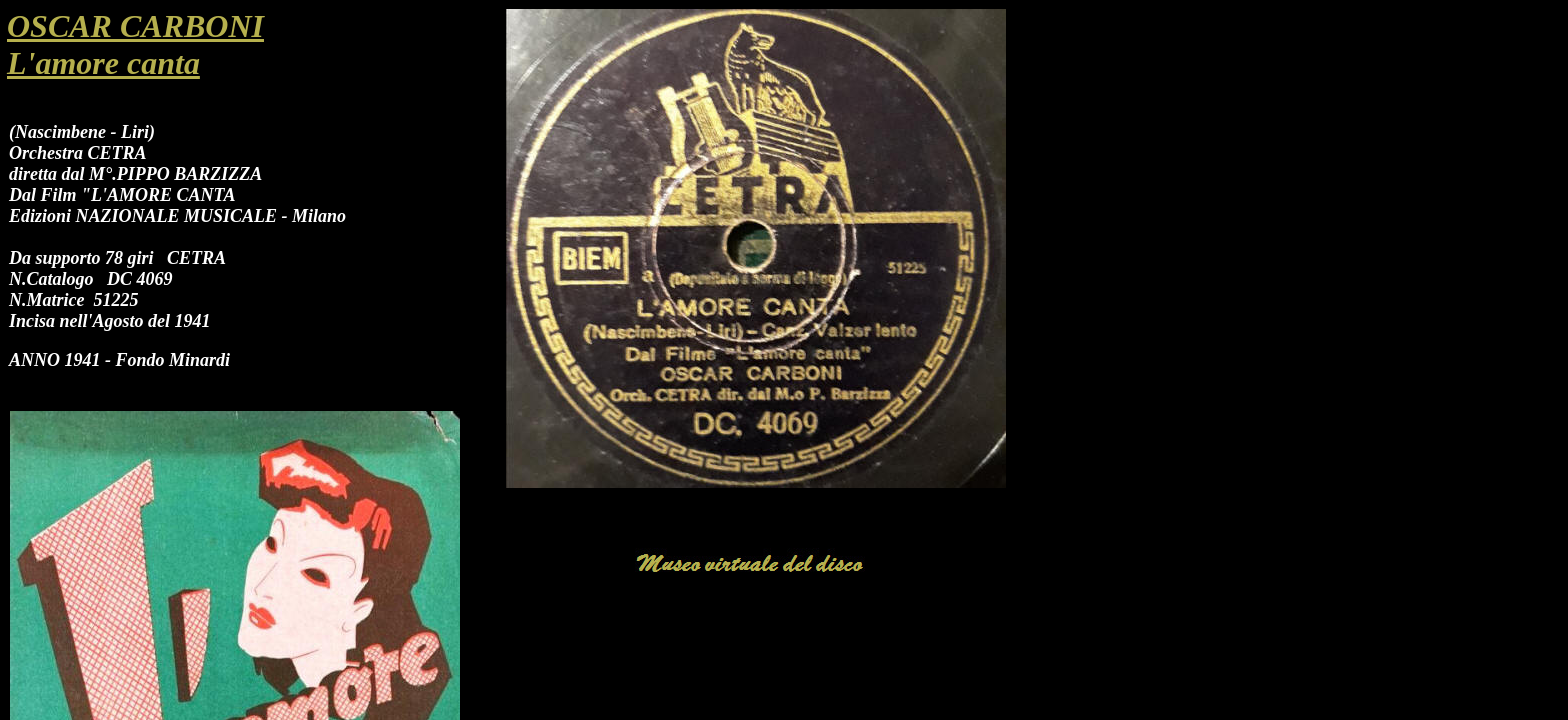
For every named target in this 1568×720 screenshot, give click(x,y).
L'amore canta (103, 63)
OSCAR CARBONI (135, 26)
